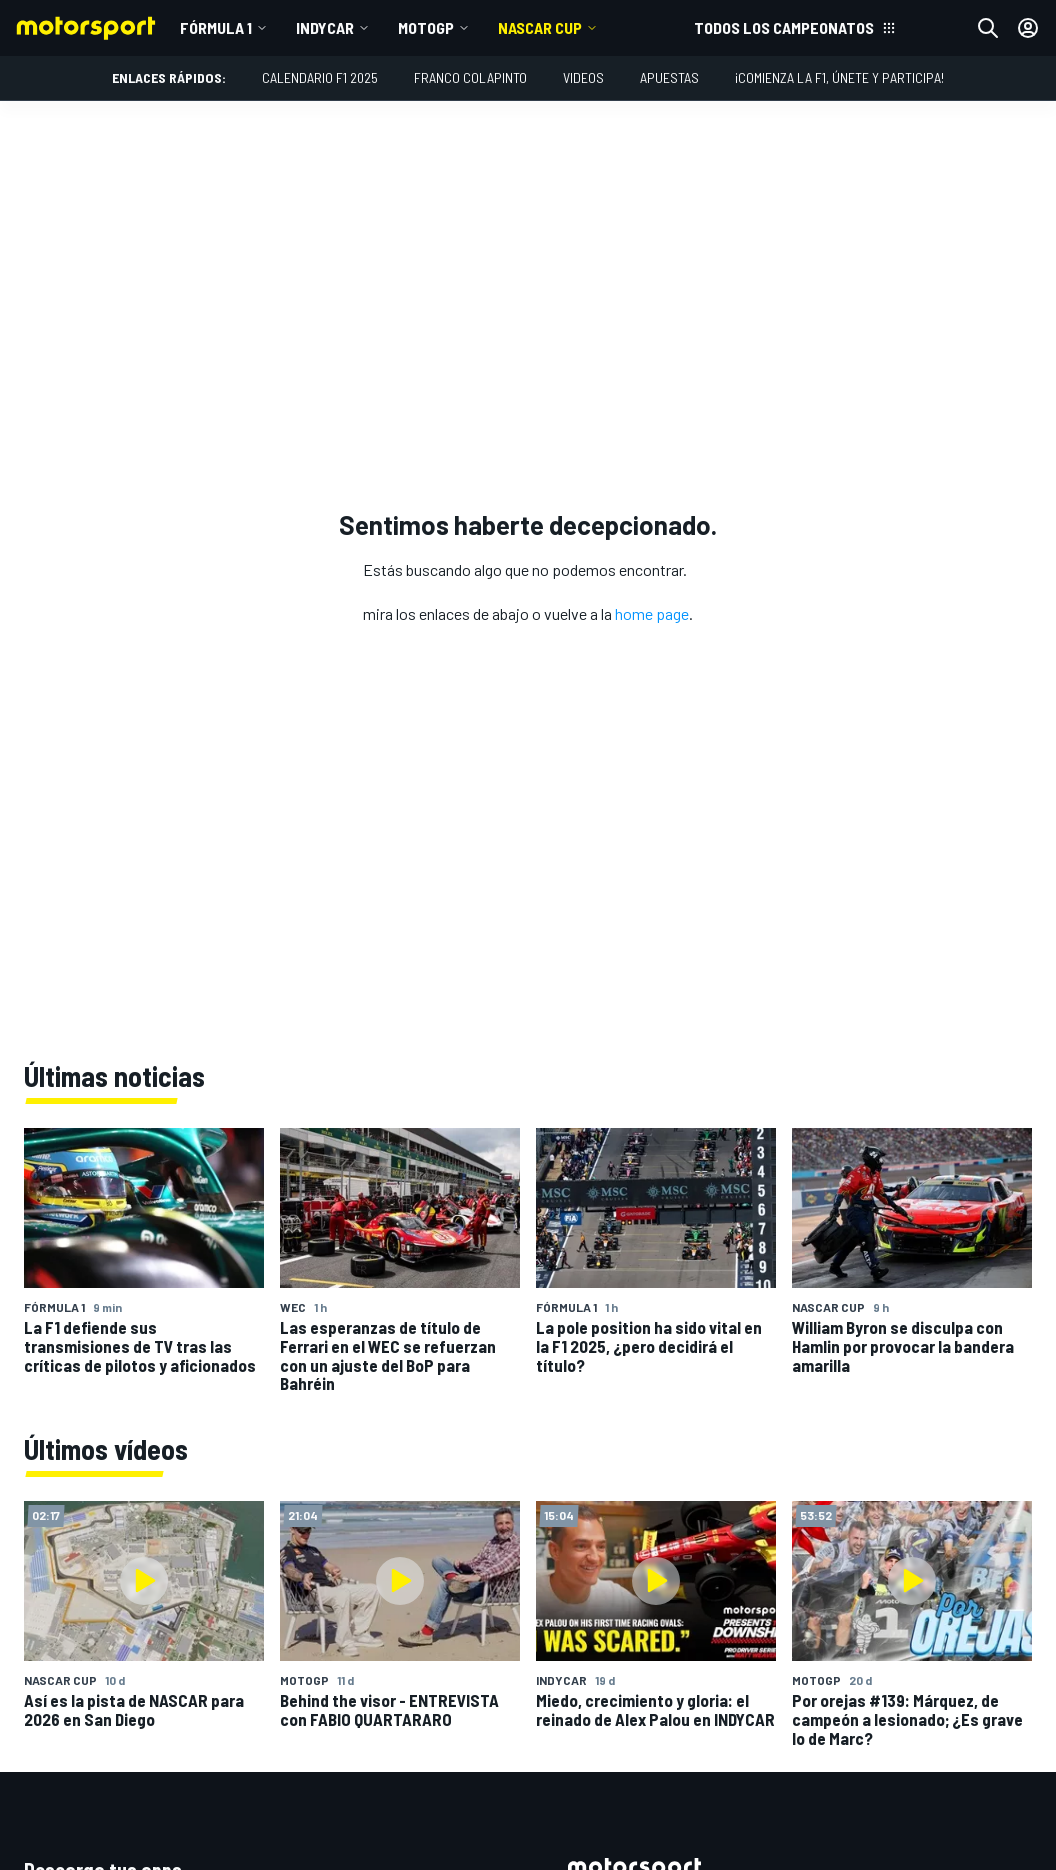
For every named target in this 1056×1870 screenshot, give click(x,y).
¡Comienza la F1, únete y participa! (839, 77)
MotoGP (426, 27)
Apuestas (669, 77)
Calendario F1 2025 (320, 77)
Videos (583, 77)
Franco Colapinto (470, 77)
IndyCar (325, 27)
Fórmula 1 (216, 27)
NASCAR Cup (540, 27)
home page (652, 613)
